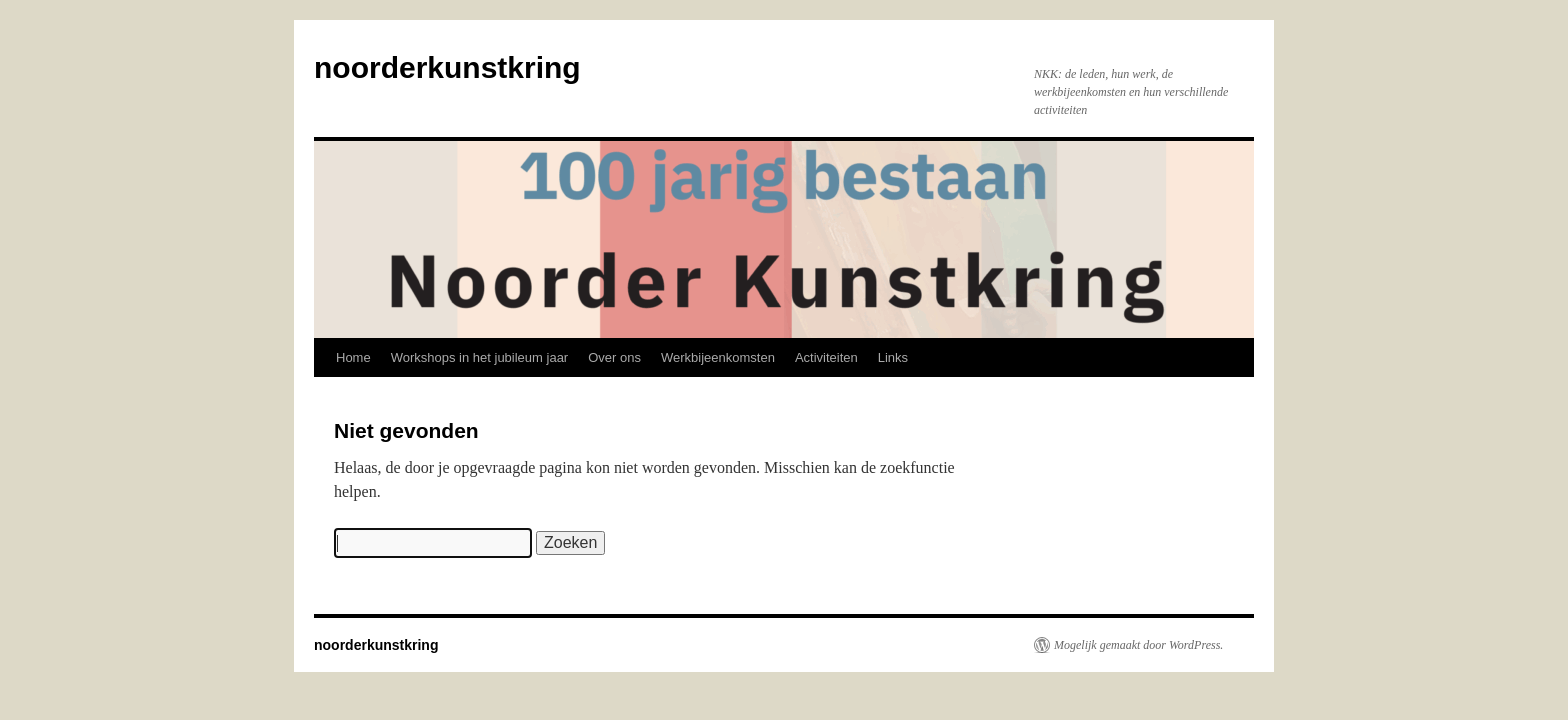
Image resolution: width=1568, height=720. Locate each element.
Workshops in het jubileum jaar (480, 357)
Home (353, 357)
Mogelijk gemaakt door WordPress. (1138, 645)
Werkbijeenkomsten (718, 357)
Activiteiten (826, 357)
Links (893, 357)
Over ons (614, 357)
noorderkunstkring (447, 67)
